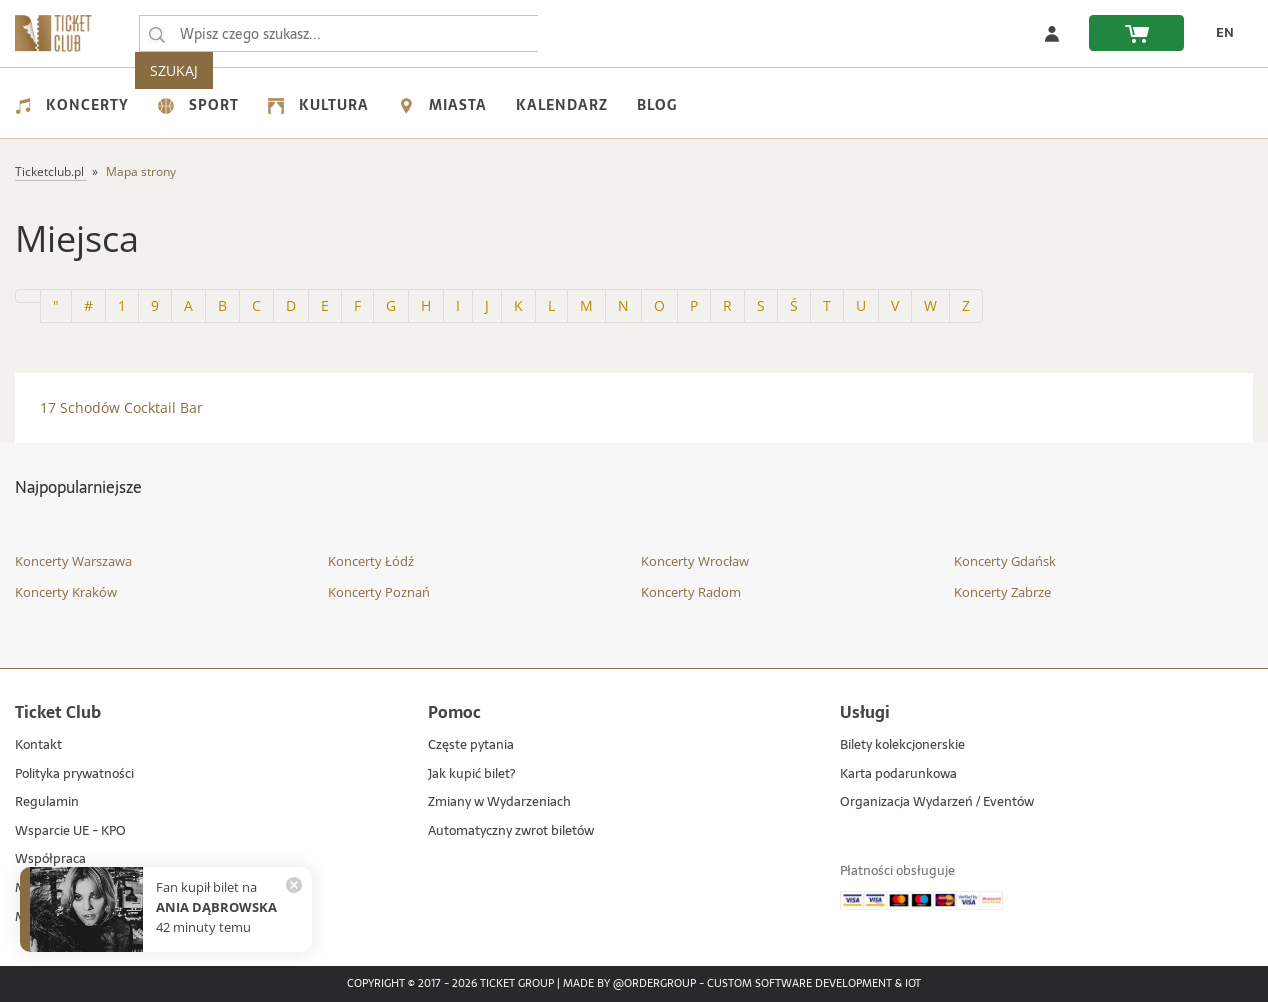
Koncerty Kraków (66, 592)
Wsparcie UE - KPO (70, 831)
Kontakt (38, 745)
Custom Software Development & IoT (814, 984)
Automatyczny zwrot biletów (511, 831)
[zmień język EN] (1219, 33)
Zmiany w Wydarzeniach (499, 802)
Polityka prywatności (74, 774)
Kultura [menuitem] (318, 105)
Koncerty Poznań (379, 592)
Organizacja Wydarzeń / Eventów (937, 802)
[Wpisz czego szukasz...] (157, 34)
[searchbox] (339, 33)
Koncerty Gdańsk (1005, 561)
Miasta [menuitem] (442, 105)
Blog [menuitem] (657, 105)
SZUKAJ (578, 33)
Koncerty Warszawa (73, 561)
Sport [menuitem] (198, 105)
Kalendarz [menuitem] (562, 105)
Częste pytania (471, 745)
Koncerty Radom (691, 592)
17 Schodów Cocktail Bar (121, 407)
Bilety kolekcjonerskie (902, 745)
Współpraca (50, 859)
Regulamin (47, 802)
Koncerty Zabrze (1002, 592)
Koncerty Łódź (371, 561)
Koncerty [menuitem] (72, 105)
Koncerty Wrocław (695, 561)
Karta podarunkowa (898, 774)
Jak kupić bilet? (471, 774)
